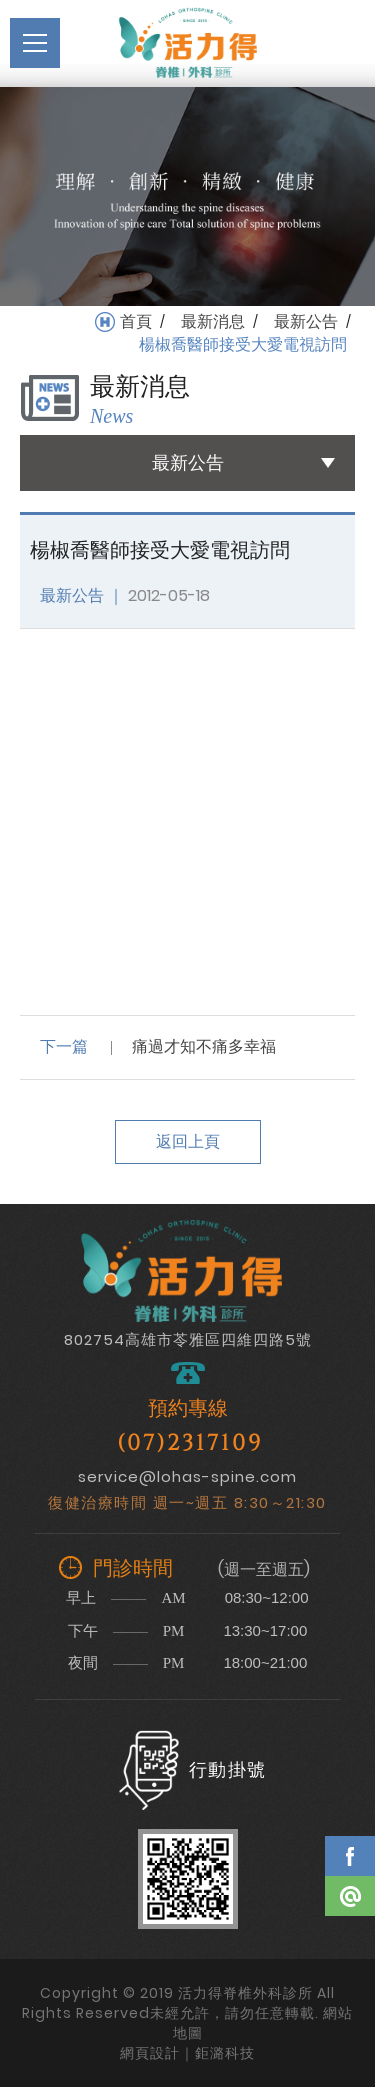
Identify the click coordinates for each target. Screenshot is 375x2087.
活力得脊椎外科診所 (188, 43)
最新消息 (213, 322)
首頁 (136, 322)
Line (350, 1896)
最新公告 (306, 322)
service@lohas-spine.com (187, 1476)
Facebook (350, 1856)
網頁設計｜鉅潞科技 (187, 2053)
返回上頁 (188, 1141)
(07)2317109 (190, 1443)
